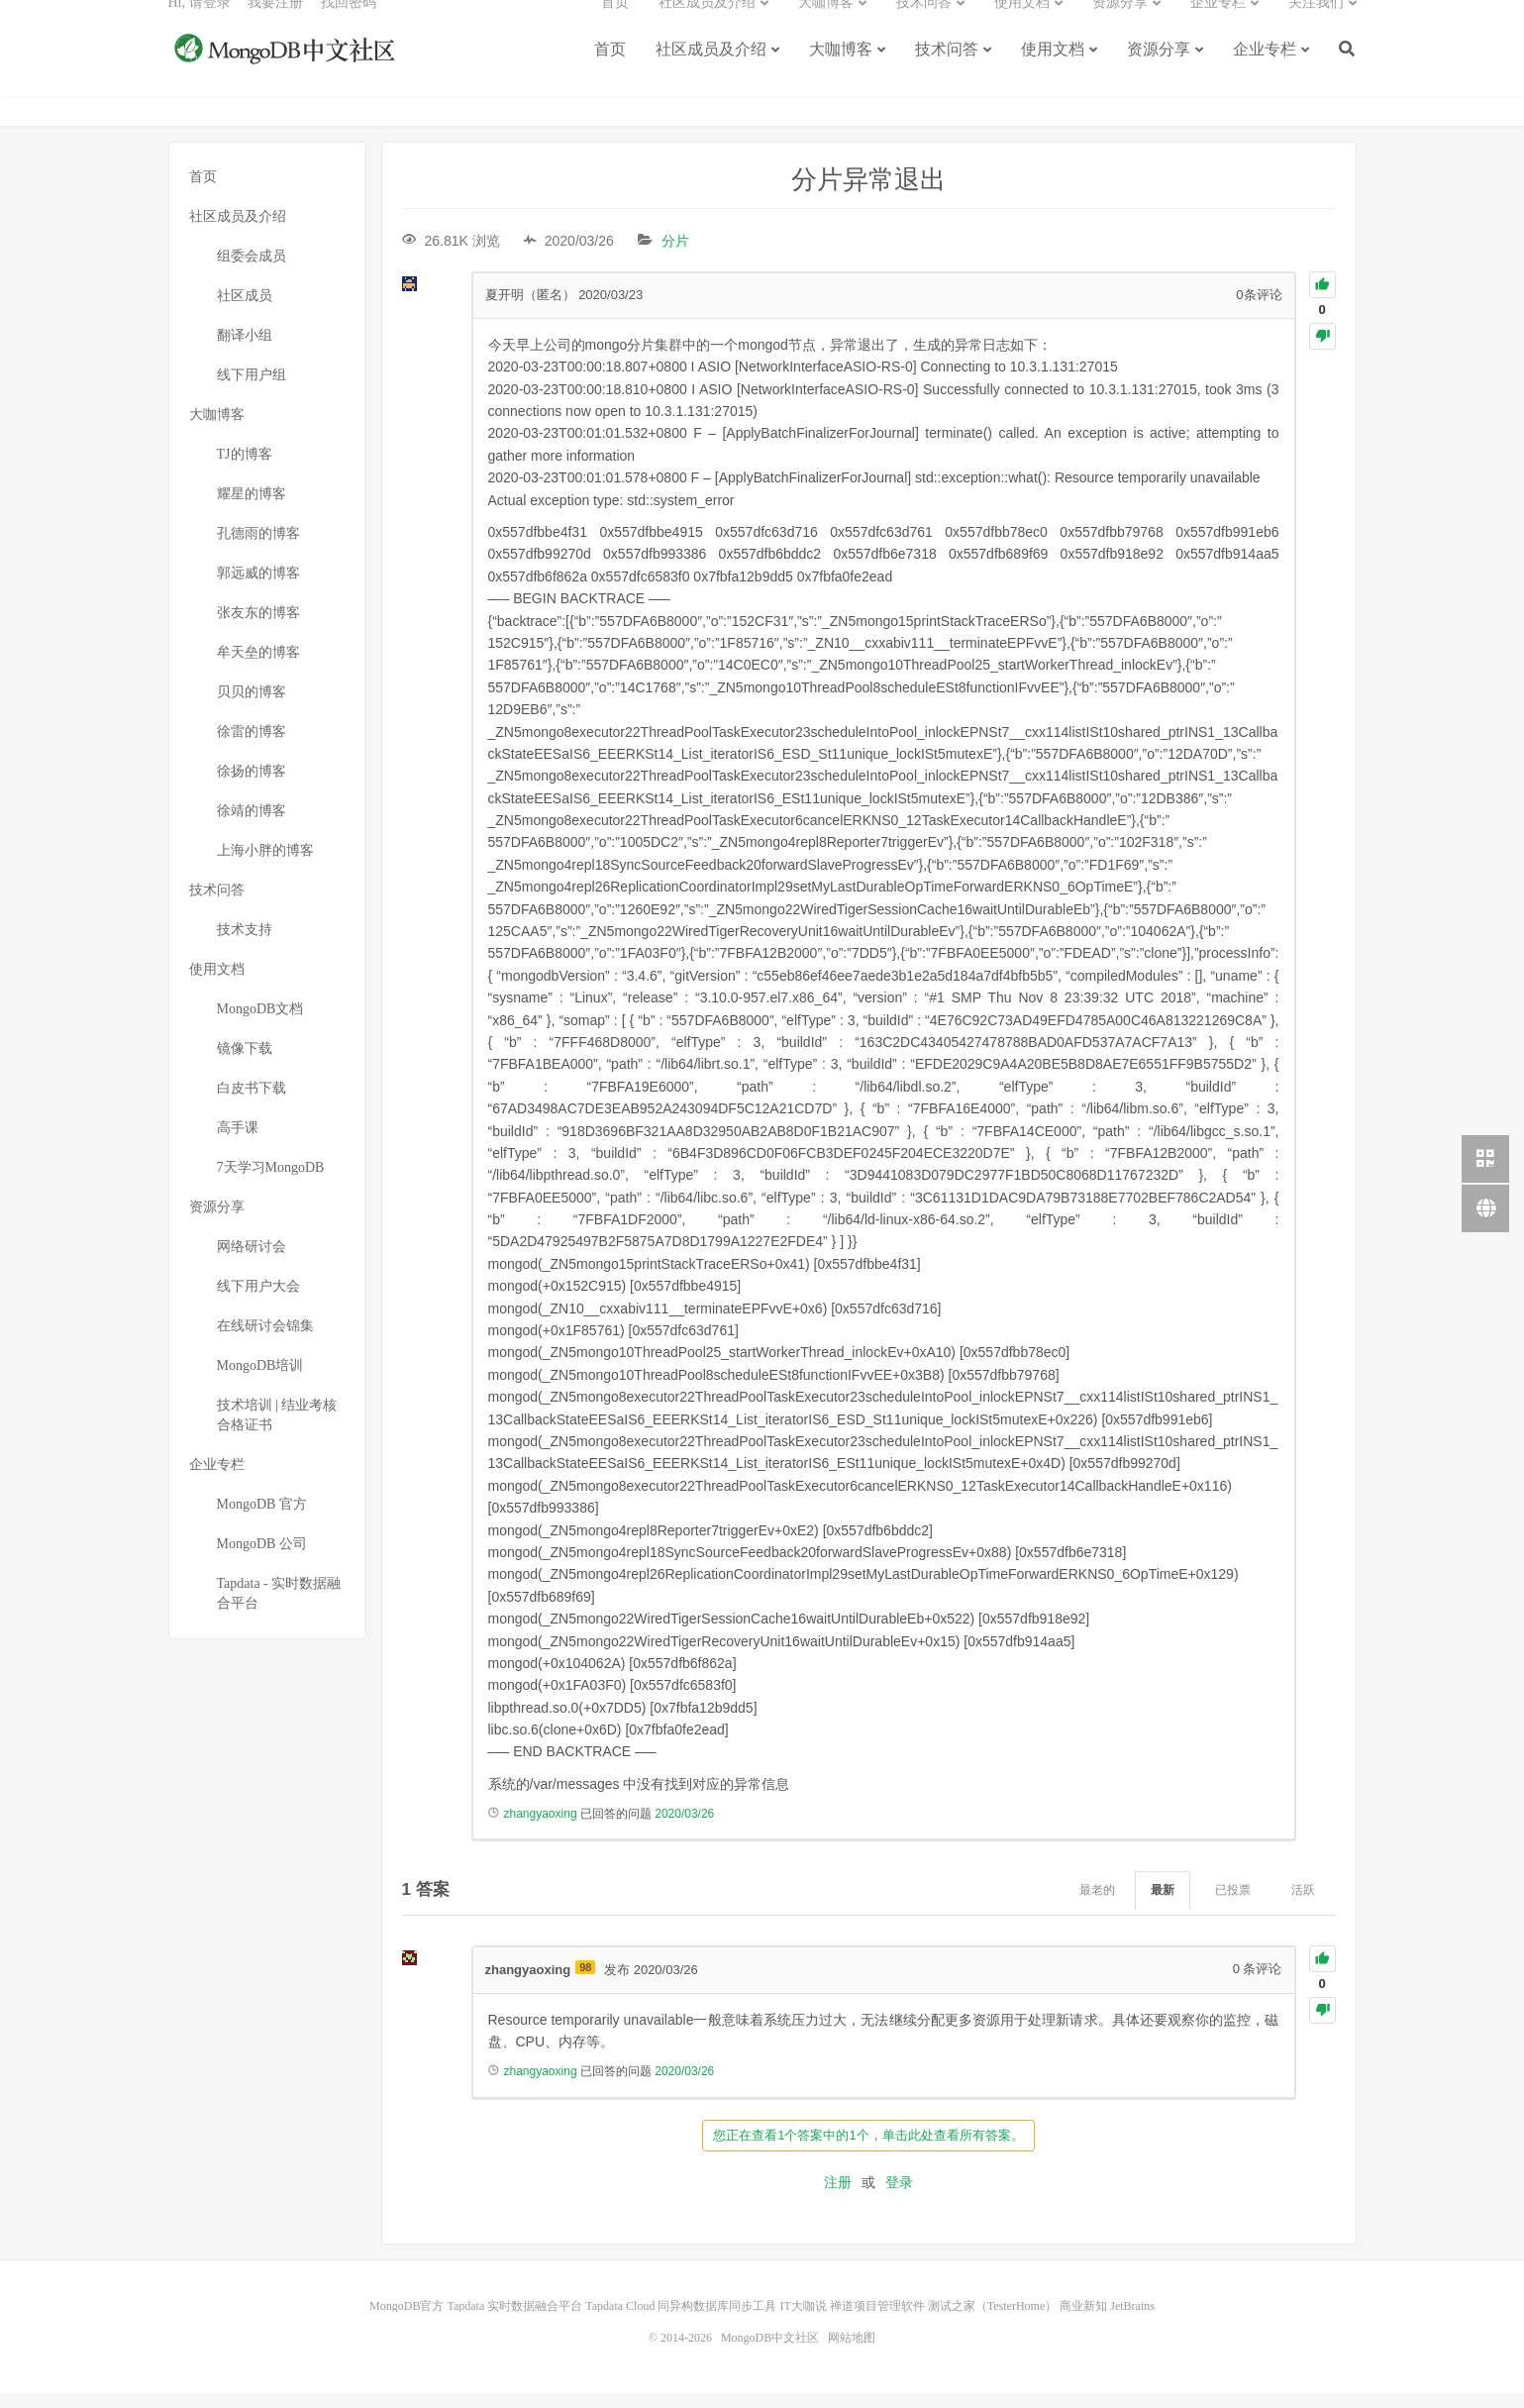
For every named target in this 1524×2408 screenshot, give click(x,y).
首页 (610, 71)
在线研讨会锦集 (265, 1340)
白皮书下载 (251, 1103)
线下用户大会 (258, 1301)
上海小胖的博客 (265, 865)
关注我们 (1316, 25)
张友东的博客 (258, 627)
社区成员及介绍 (711, 71)
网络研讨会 (251, 1261)
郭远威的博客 (258, 587)
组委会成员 (251, 270)
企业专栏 (1264, 71)
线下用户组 (251, 389)
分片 (675, 255)
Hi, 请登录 (199, 25)
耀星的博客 (251, 508)
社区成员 (244, 310)
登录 (899, 2198)
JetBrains (1132, 2321)
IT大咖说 (802, 2321)
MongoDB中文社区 (287, 73)
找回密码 (348, 25)
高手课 (237, 1142)
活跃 (1303, 1906)
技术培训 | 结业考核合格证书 (277, 1430)
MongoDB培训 (260, 1380)
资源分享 (1158, 71)
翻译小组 (244, 350)
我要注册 (275, 25)
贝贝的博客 (251, 706)
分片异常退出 (868, 194)
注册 (838, 2198)
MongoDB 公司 (262, 1558)
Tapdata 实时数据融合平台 (514, 2321)
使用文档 (1052, 71)
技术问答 (946, 71)
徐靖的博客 (251, 825)
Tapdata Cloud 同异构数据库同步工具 (680, 2321)
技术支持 (244, 944)
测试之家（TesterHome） (992, 2321)
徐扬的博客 (251, 786)
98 (585, 1983)
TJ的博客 (244, 469)
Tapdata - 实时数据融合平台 (279, 1608)
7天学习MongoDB (271, 1182)
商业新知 (1083, 2321)
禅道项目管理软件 (877, 2321)
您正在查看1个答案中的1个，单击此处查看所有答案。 (868, 2150)
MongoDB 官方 (262, 1519)
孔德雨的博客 (258, 548)
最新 (1162, 1906)
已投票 (1233, 1906)
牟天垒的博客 (258, 667)
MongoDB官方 (406, 2321)
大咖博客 (840, 71)
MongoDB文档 (260, 1023)
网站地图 (851, 2352)
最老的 (1097, 1906)
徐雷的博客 (251, 746)
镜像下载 (244, 1063)
